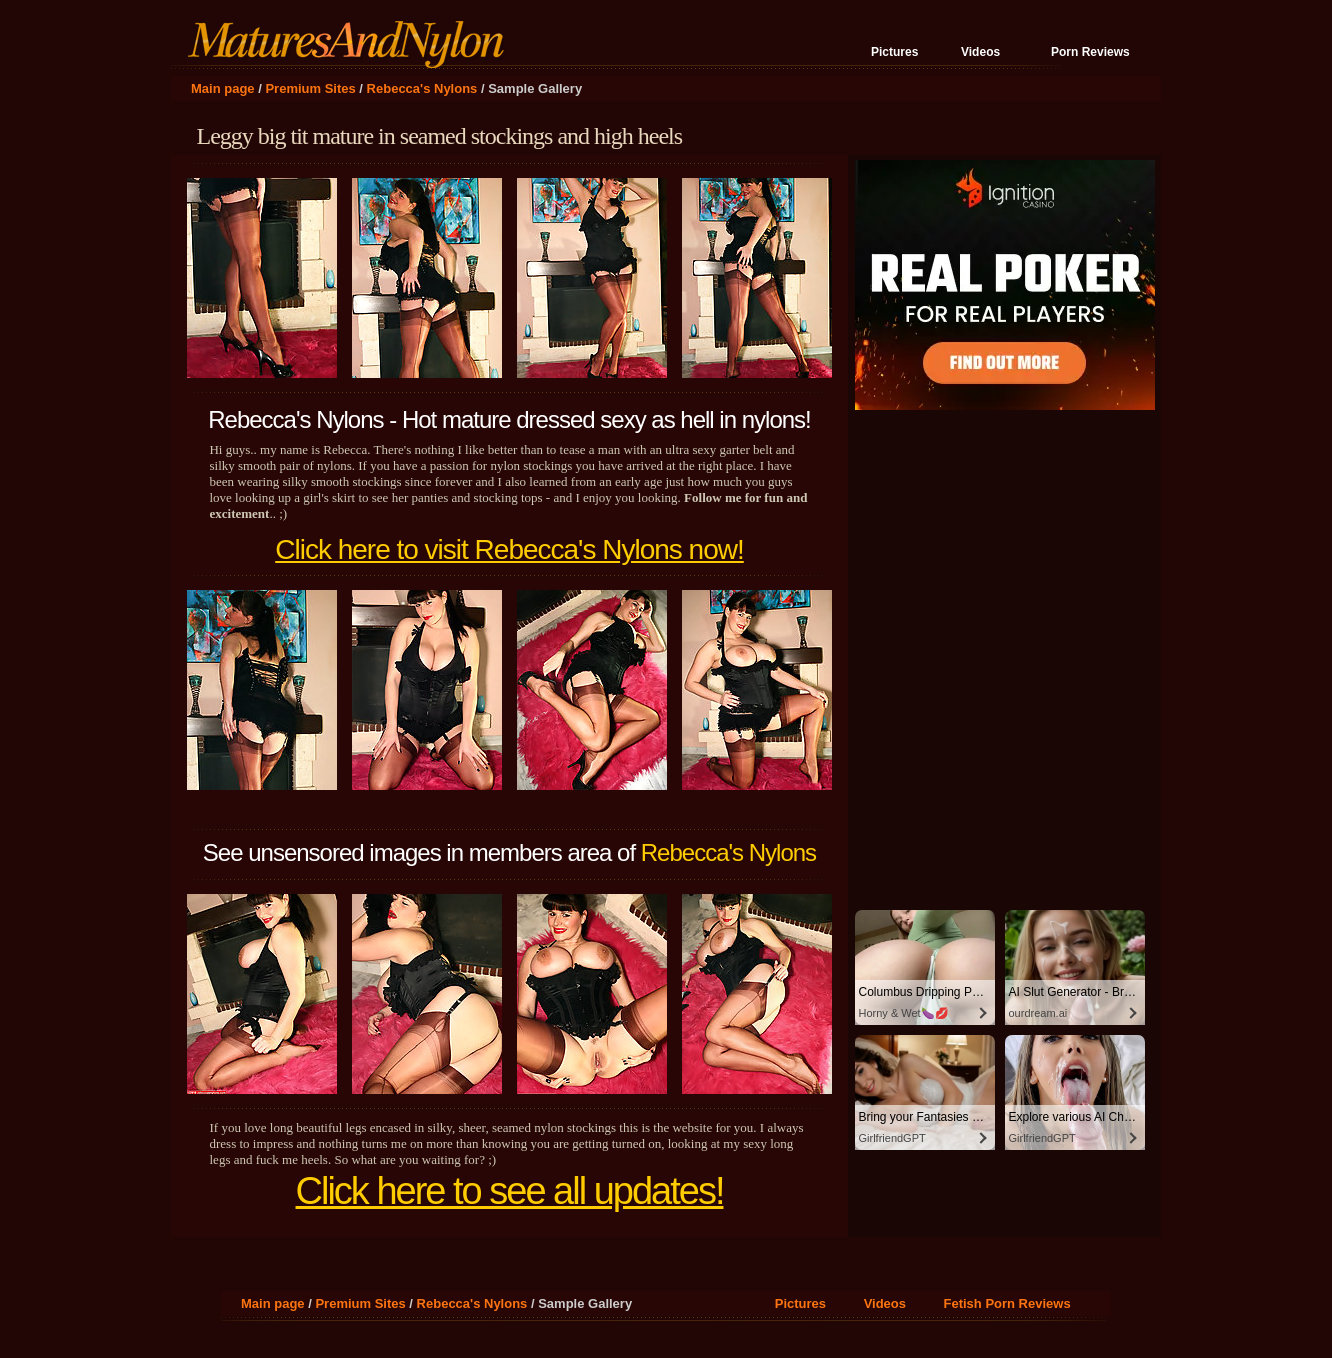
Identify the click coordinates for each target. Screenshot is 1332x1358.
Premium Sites (310, 88)
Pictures (894, 52)
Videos (980, 52)
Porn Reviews (1090, 52)
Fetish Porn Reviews (1006, 1303)
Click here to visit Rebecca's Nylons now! (509, 549)
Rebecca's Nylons (422, 88)
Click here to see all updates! (510, 1191)
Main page (223, 88)
